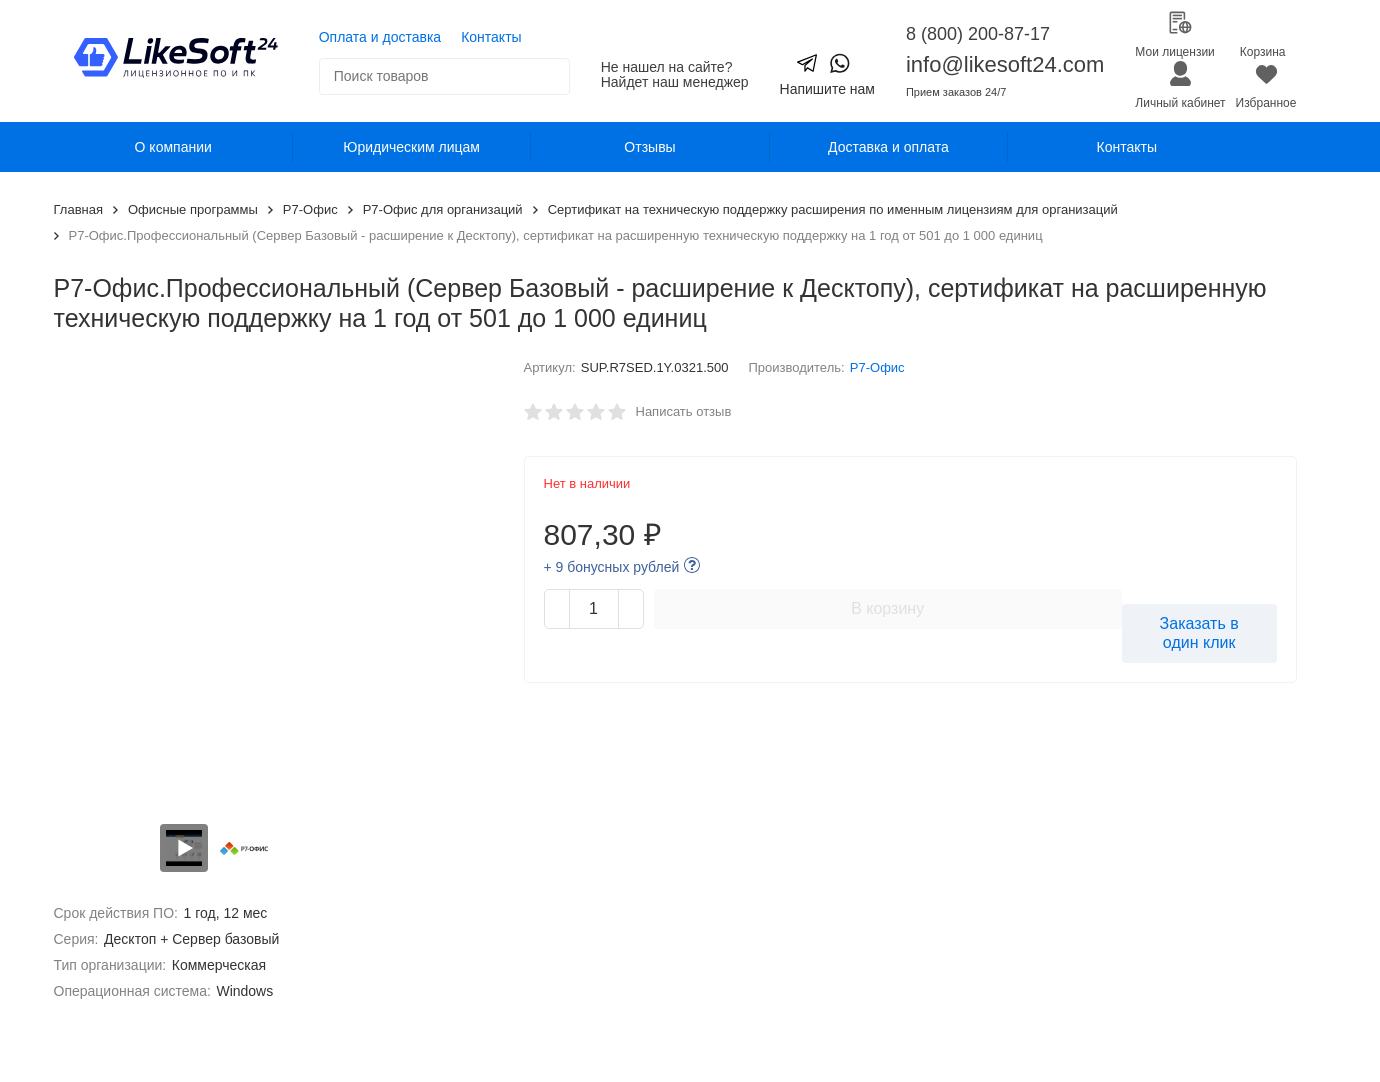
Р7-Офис (310, 209)
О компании (173, 147)
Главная (78, 209)
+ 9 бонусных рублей (612, 567)
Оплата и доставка (380, 37)
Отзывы (649, 147)
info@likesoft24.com (1005, 64)
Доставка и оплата (888, 147)
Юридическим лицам (411, 147)
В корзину (887, 608)
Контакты (491, 37)
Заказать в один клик (1199, 633)
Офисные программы (193, 209)
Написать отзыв (684, 411)
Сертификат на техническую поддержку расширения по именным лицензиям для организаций (833, 209)
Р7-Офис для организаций (443, 209)
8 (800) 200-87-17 (978, 34)
